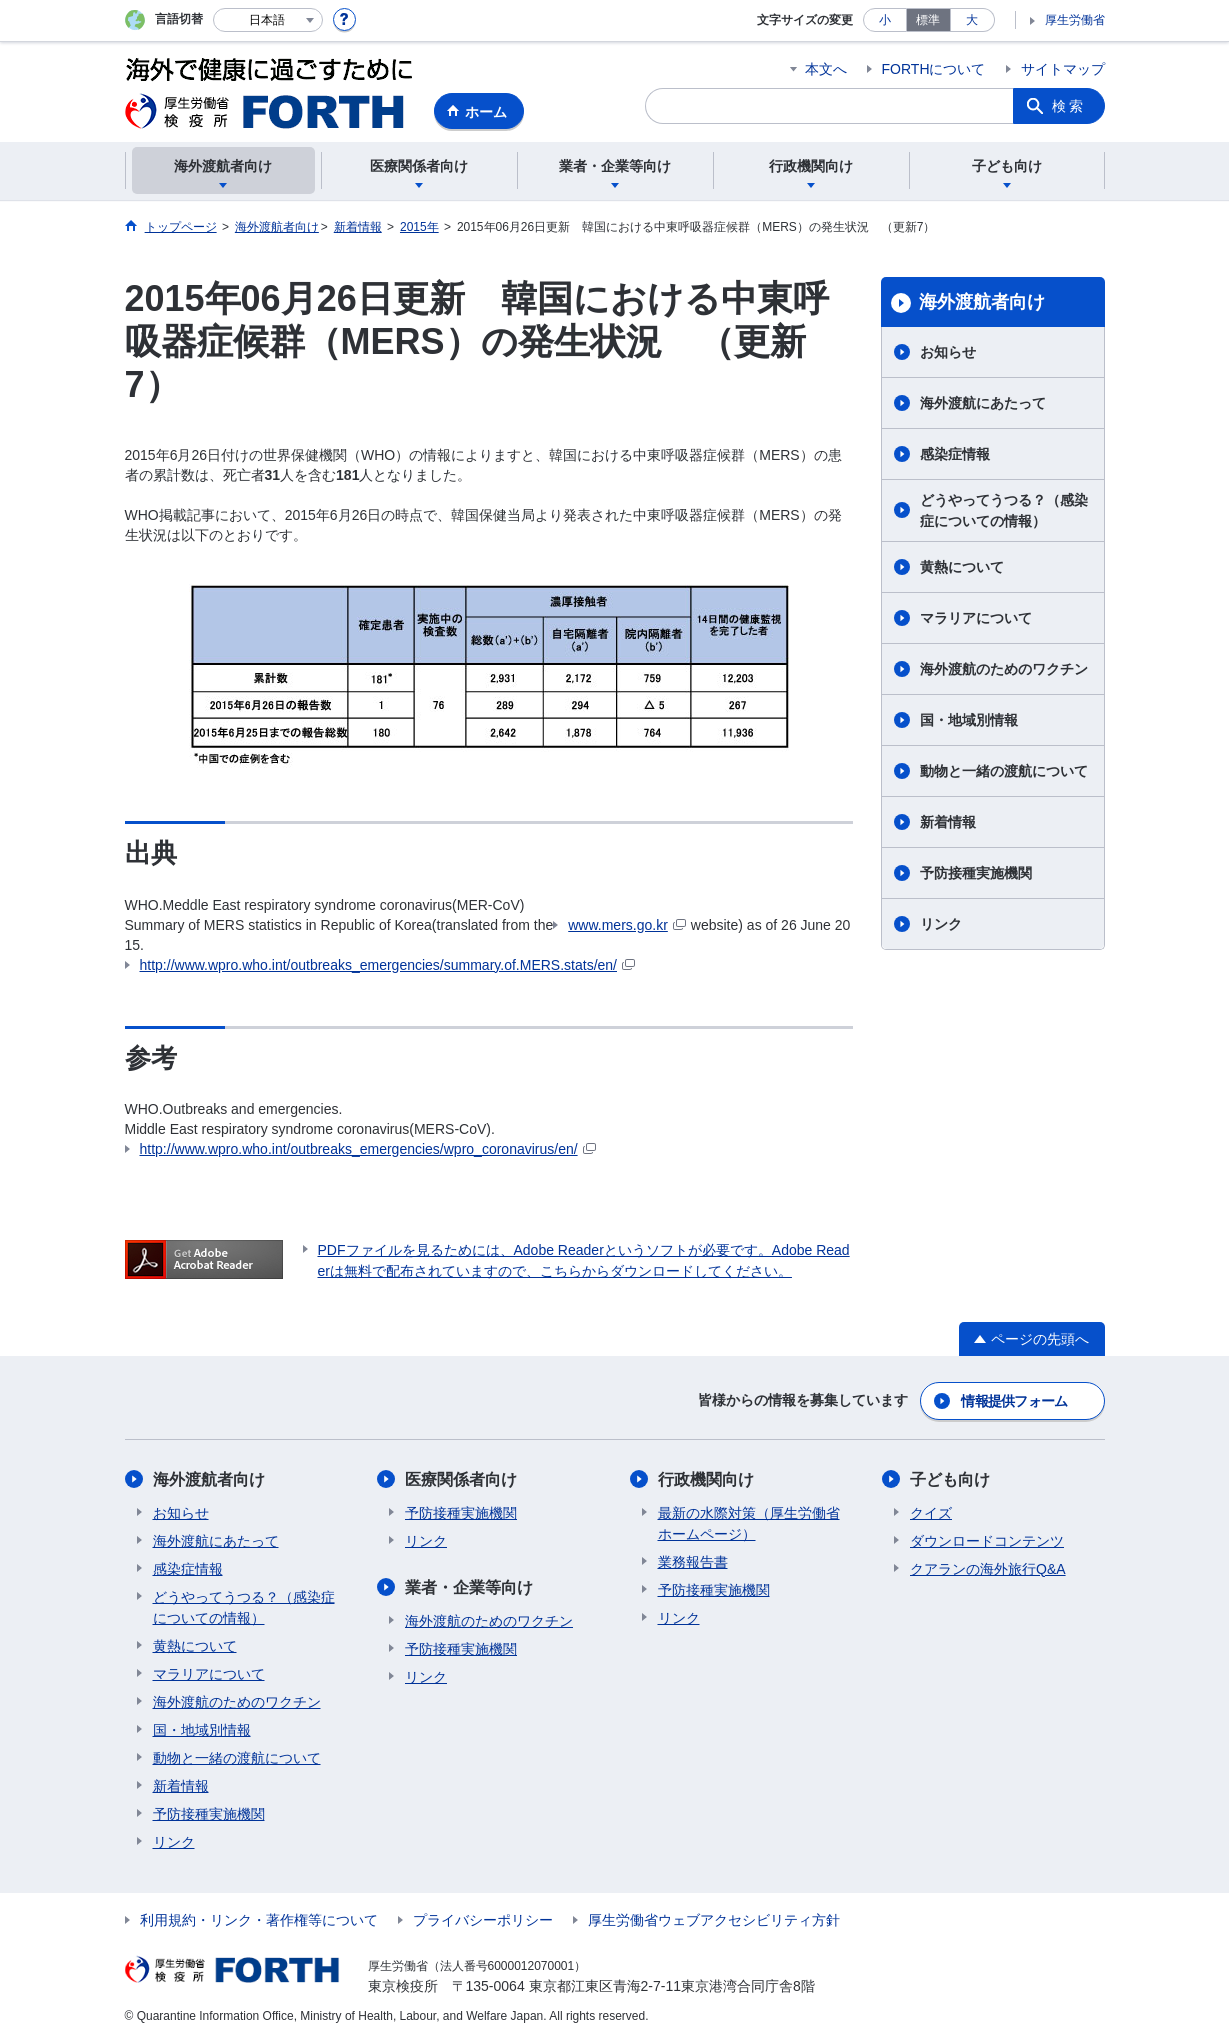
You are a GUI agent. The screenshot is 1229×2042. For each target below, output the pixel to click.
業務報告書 (693, 1562)
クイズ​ (931, 1513)
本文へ (826, 69)
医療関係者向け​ (461, 1479)
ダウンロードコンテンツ (987, 1541)
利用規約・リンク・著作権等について (259, 1920)
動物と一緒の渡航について (1004, 771)
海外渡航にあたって (983, 403)
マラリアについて (976, 618)
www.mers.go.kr (627, 925)
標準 (928, 20)
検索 (1069, 106)
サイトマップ (1063, 69)
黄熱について (962, 567)
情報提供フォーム (1014, 1401)
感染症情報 (955, 454)
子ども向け (950, 1479)
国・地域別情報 (969, 720)
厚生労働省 (1075, 20)
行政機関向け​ (706, 1479)
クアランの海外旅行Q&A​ (988, 1569)
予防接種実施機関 (976, 873)
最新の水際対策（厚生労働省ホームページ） (749, 1523)
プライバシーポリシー (483, 1920)
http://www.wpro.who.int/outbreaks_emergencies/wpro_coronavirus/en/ (368, 1149)
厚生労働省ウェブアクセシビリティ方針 (714, 1920)
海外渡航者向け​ (982, 302)
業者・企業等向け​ (469, 1587)
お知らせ (948, 352)
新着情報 (948, 822)
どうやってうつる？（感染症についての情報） (1004, 510)
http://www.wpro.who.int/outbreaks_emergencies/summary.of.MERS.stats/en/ (388, 965)
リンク (941, 924)
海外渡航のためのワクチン (1004, 669)
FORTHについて (934, 69)
